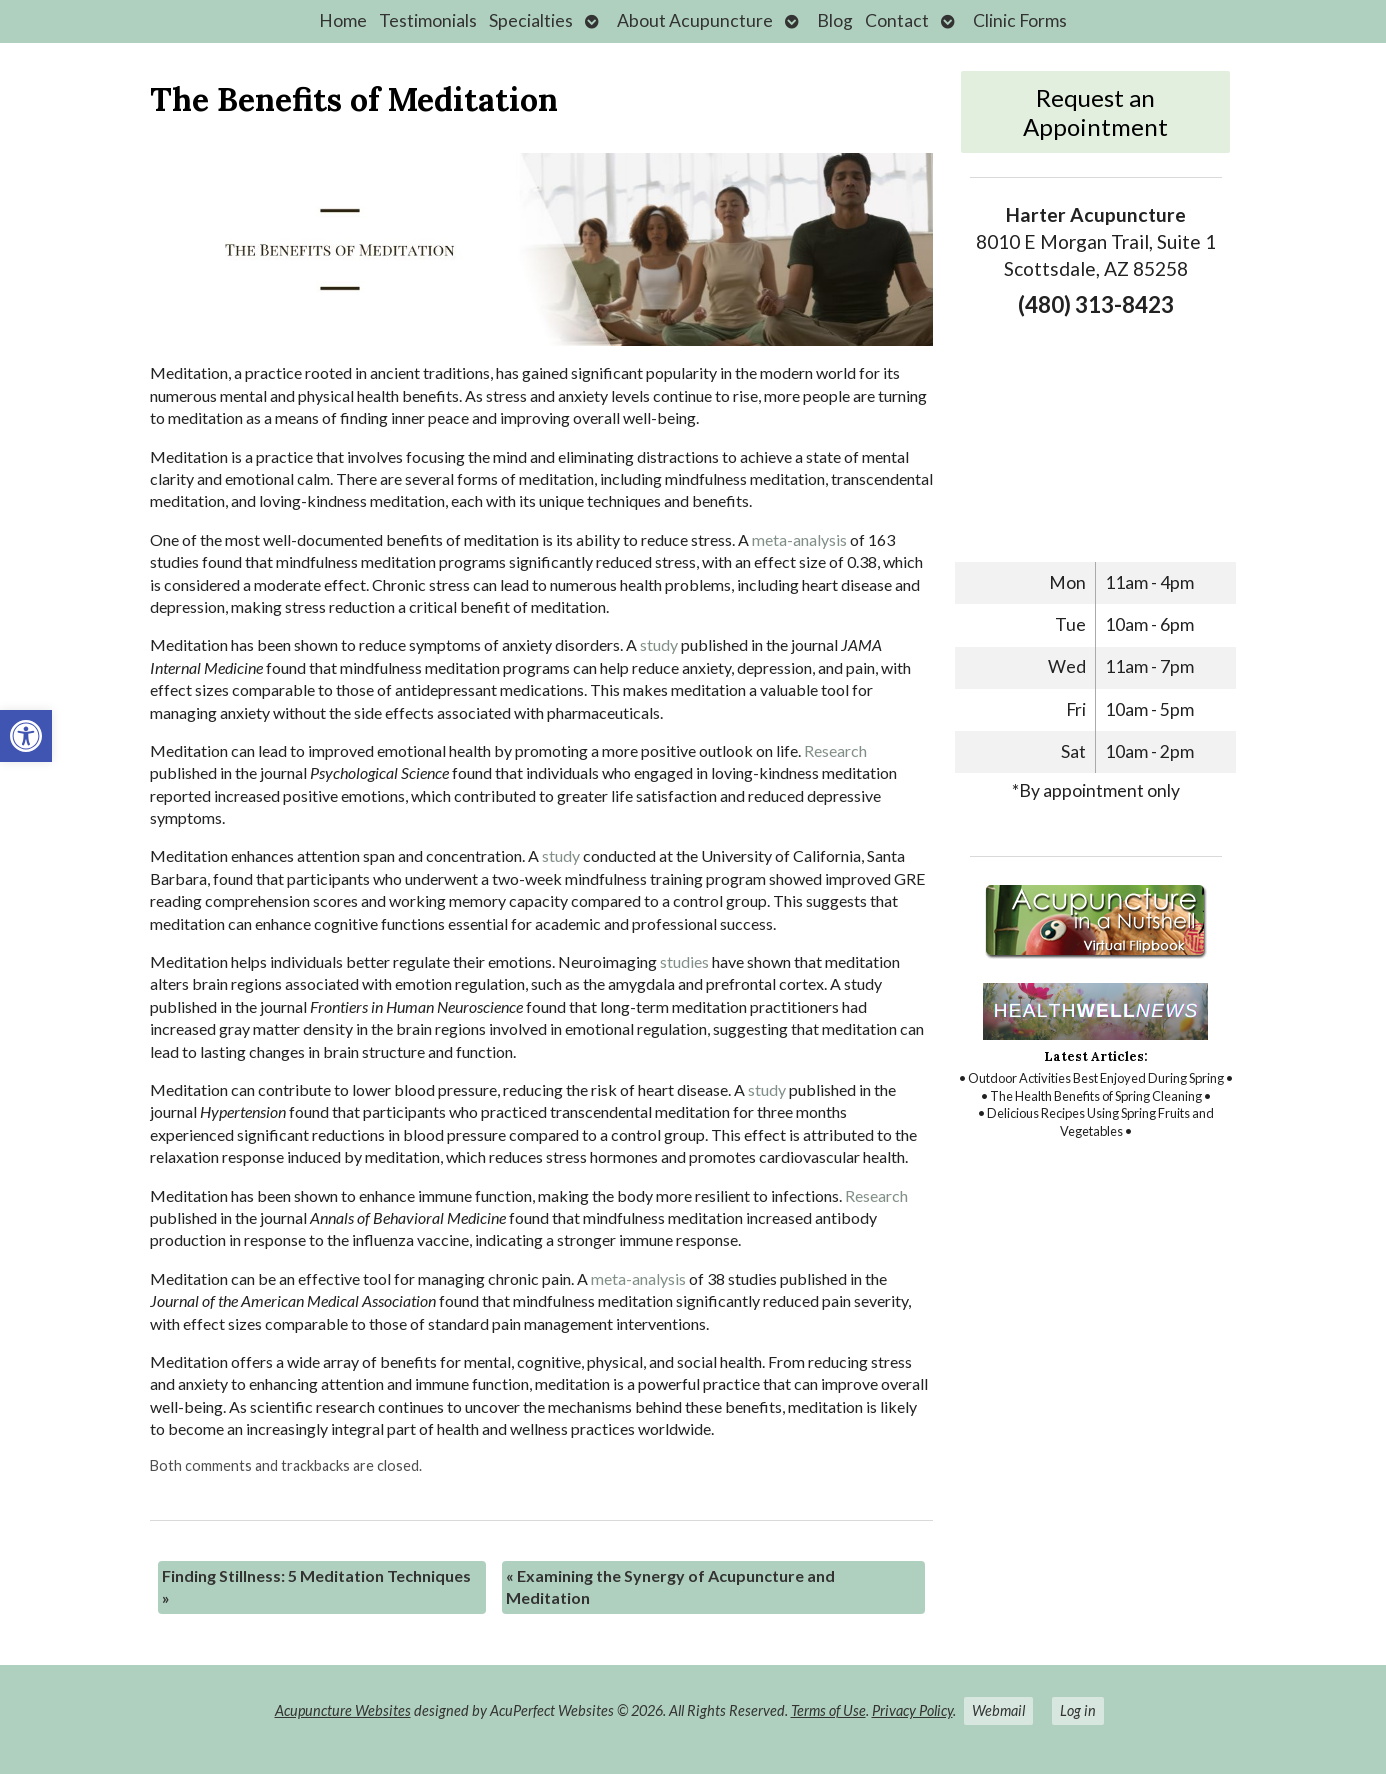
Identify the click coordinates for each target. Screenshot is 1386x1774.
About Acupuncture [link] (695, 20)
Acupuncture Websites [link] (343, 1710)
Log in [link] (1078, 1710)
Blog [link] (835, 20)
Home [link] (343, 20)
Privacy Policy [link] (912, 1710)
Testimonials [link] (428, 20)
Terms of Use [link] (828, 1710)
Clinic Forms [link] (1020, 20)
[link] (26, 736)
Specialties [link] (531, 20)
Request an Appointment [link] (1095, 112)
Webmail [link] (998, 1710)
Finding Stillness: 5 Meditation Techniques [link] (316, 1586)
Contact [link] (897, 20)
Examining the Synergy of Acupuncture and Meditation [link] (670, 1586)
